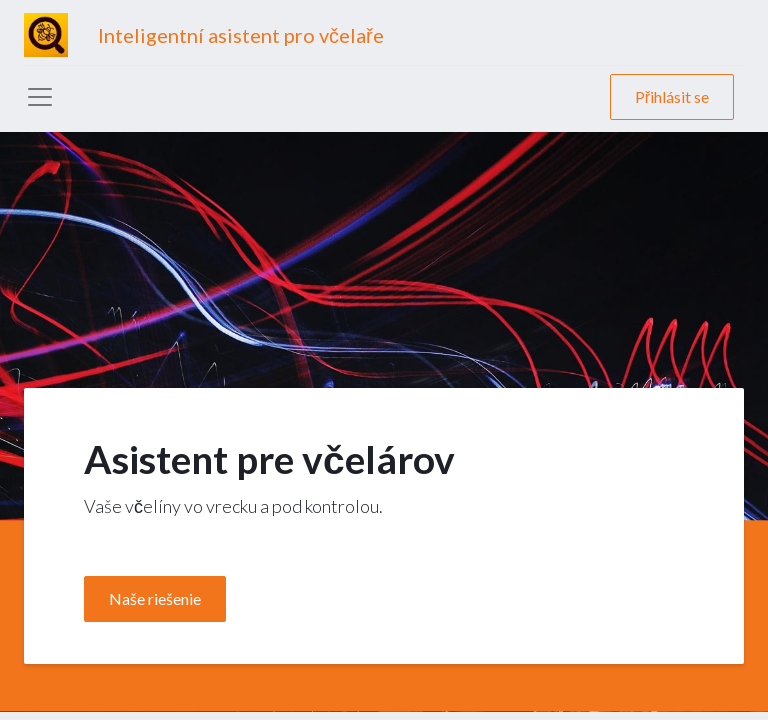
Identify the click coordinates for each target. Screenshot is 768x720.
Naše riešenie (155, 598)
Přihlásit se (672, 96)
